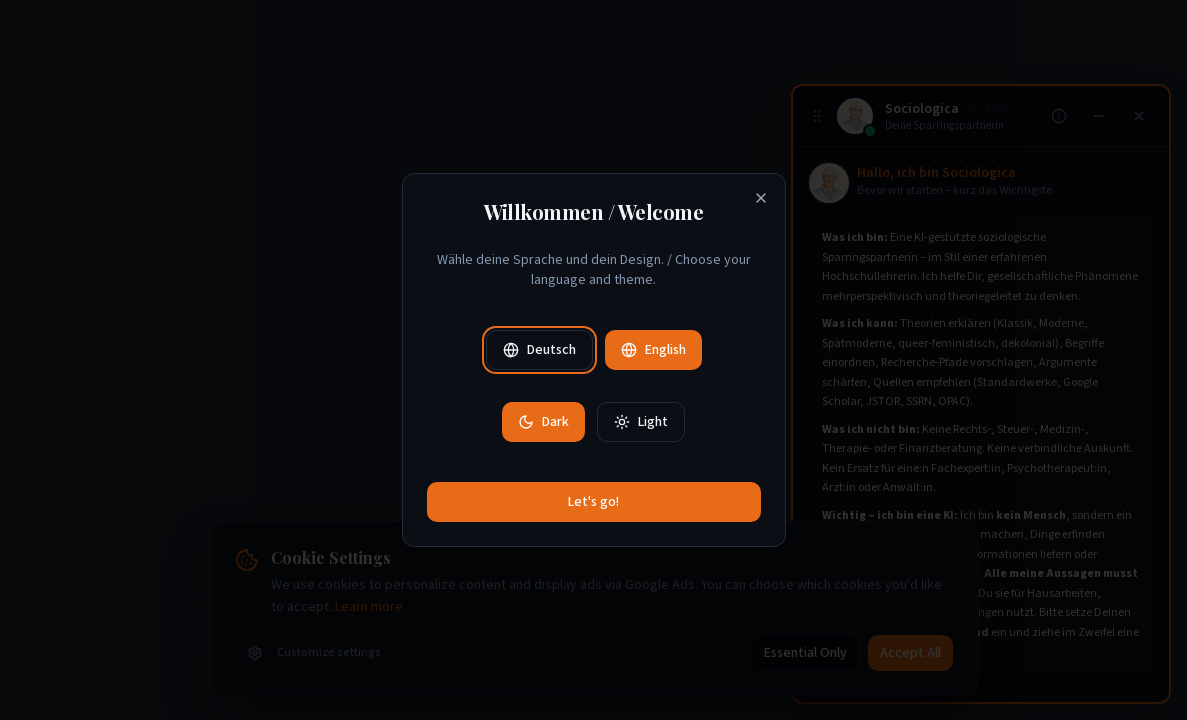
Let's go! (593, 502)
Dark (543, 422)
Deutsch (539, 350)
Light (641, 422)
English (653, 350)
